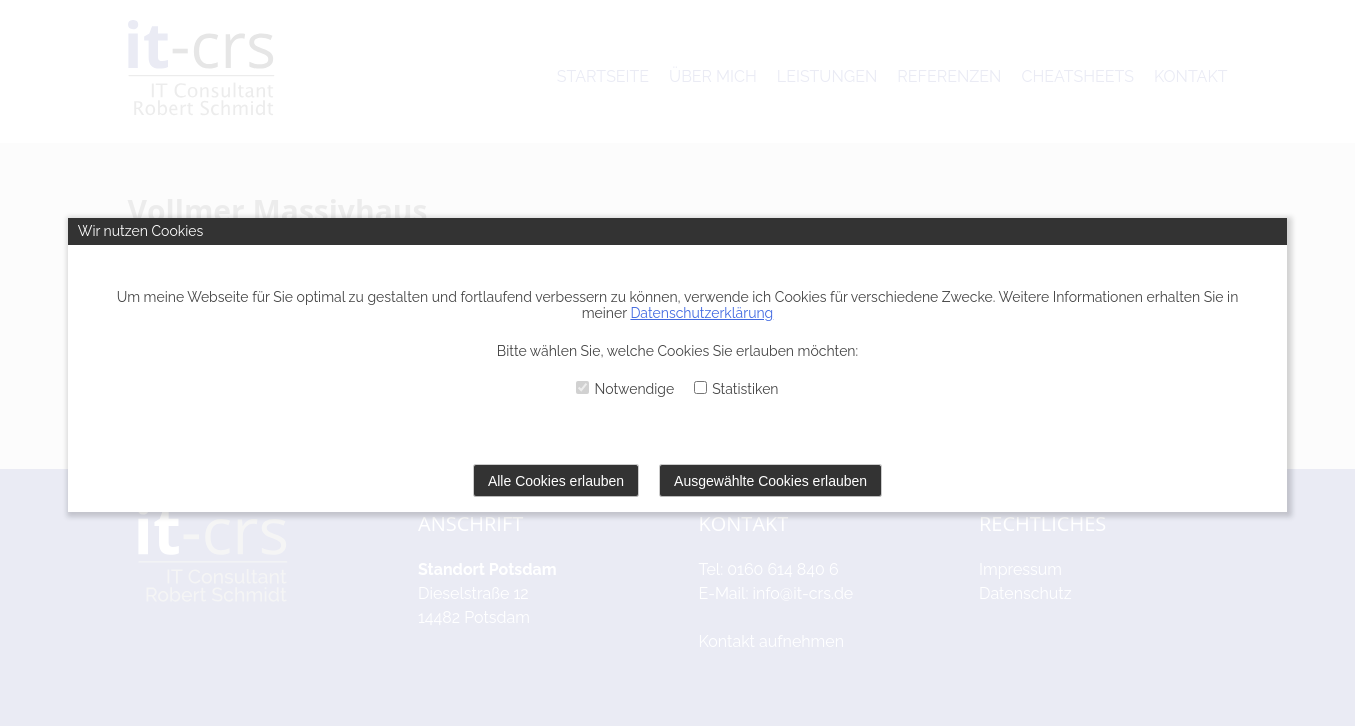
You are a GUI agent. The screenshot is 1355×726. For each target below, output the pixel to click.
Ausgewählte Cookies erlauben (770, 481)
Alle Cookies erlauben (556, 481)
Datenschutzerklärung (701, 313)
